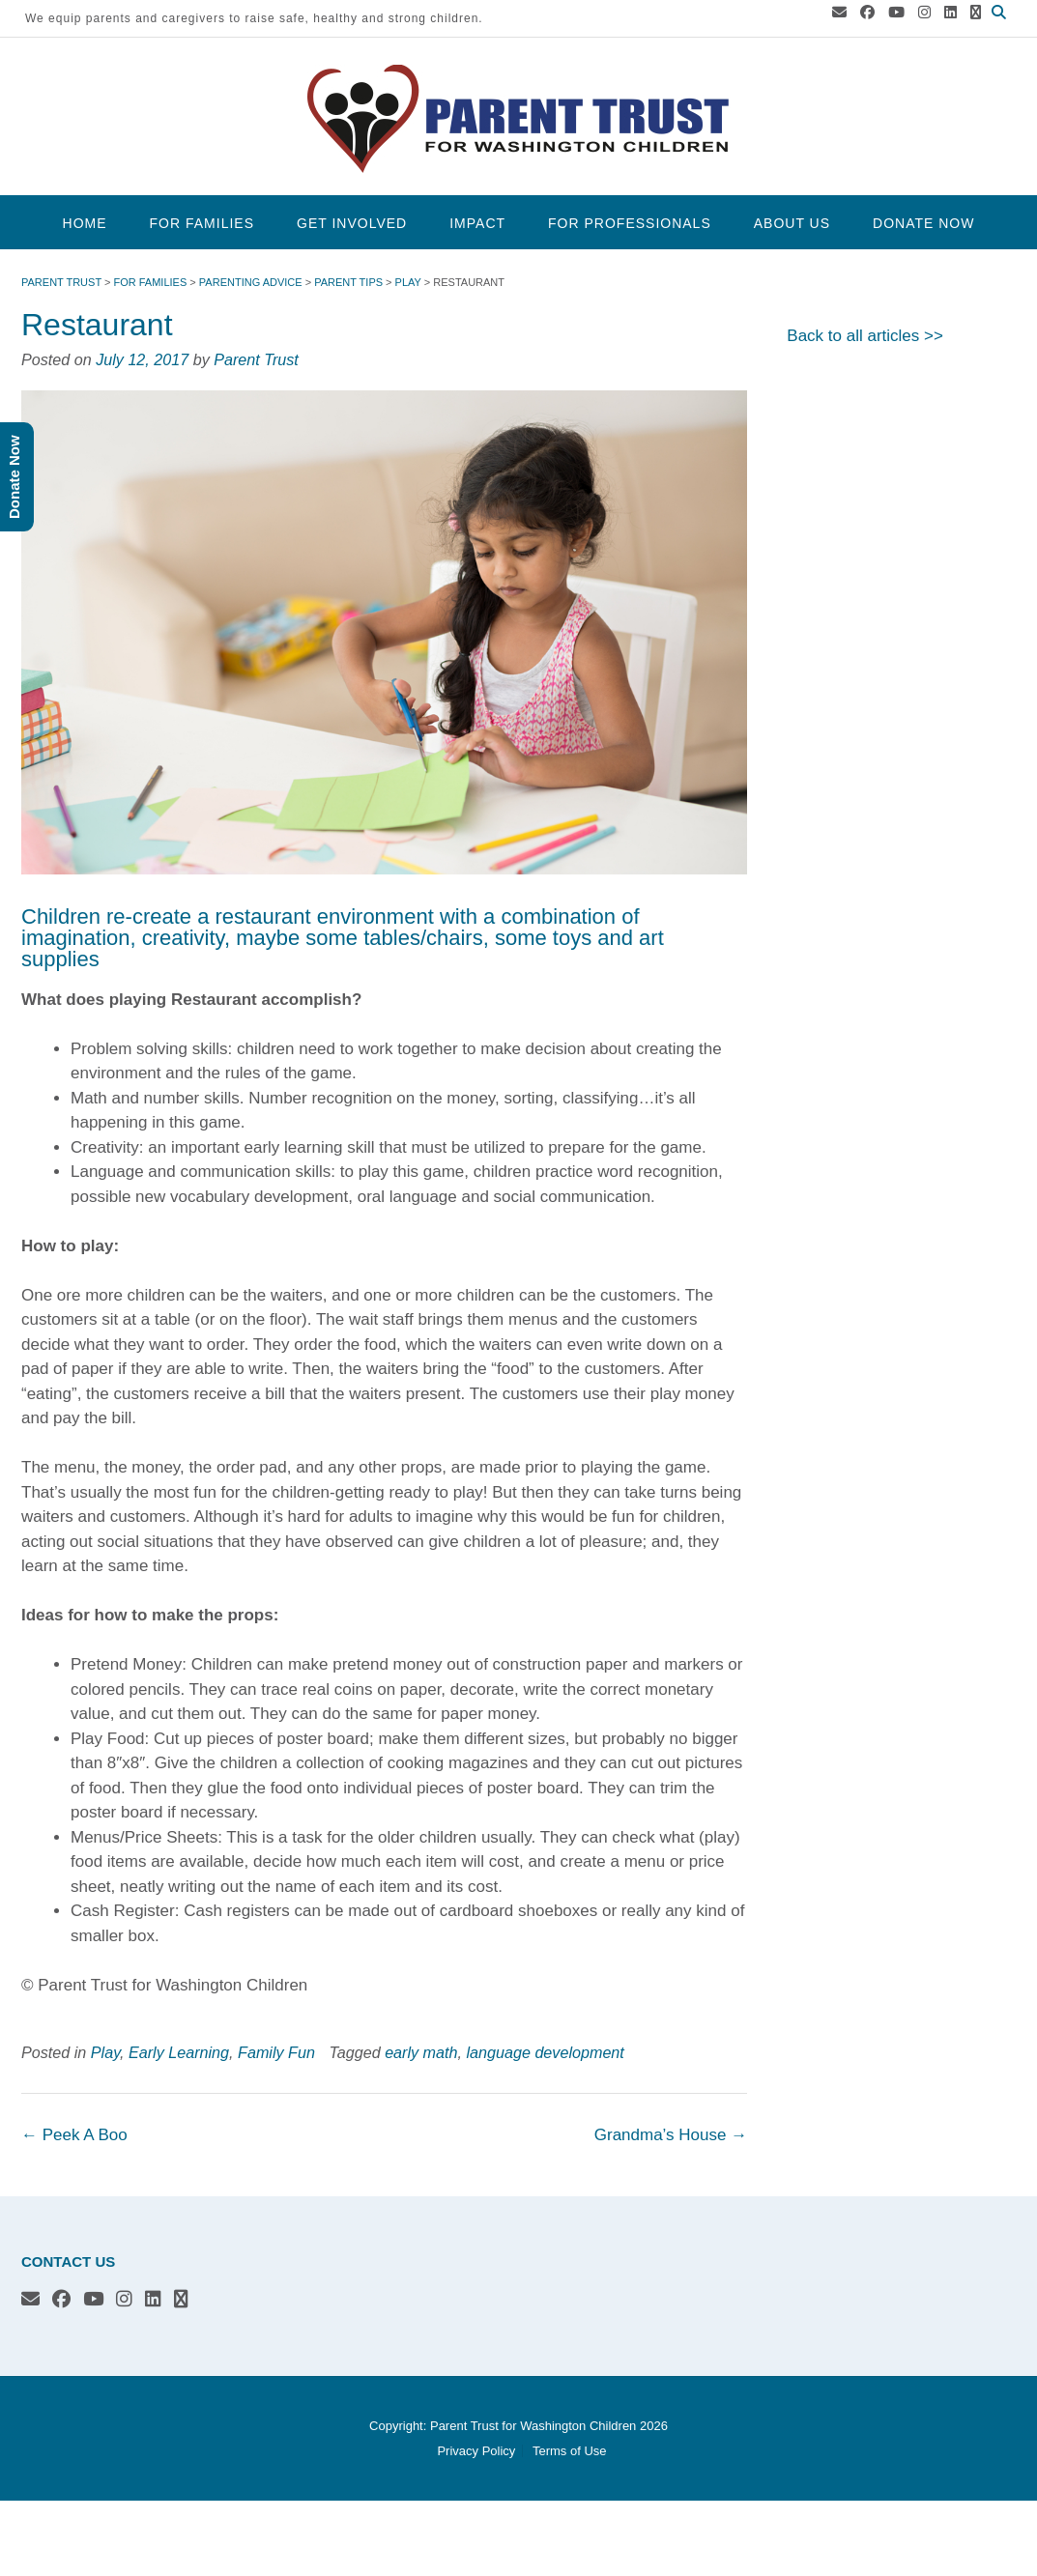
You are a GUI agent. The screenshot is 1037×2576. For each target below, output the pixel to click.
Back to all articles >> (865, 336)
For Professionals (629, 223)
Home (85, 223)
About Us (792, 223)
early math (421, 2052)
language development (544, 2052)
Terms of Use (570, 2451)
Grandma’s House (670, 2135)
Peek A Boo (74, 2135)
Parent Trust (256, 359)
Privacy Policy (476, 2451)
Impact (477, 223)
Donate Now (923, 223)
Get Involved (352, 223)
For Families (202, 223)
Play (105, 2052)
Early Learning (179, 2052)
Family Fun (276, 2052)
